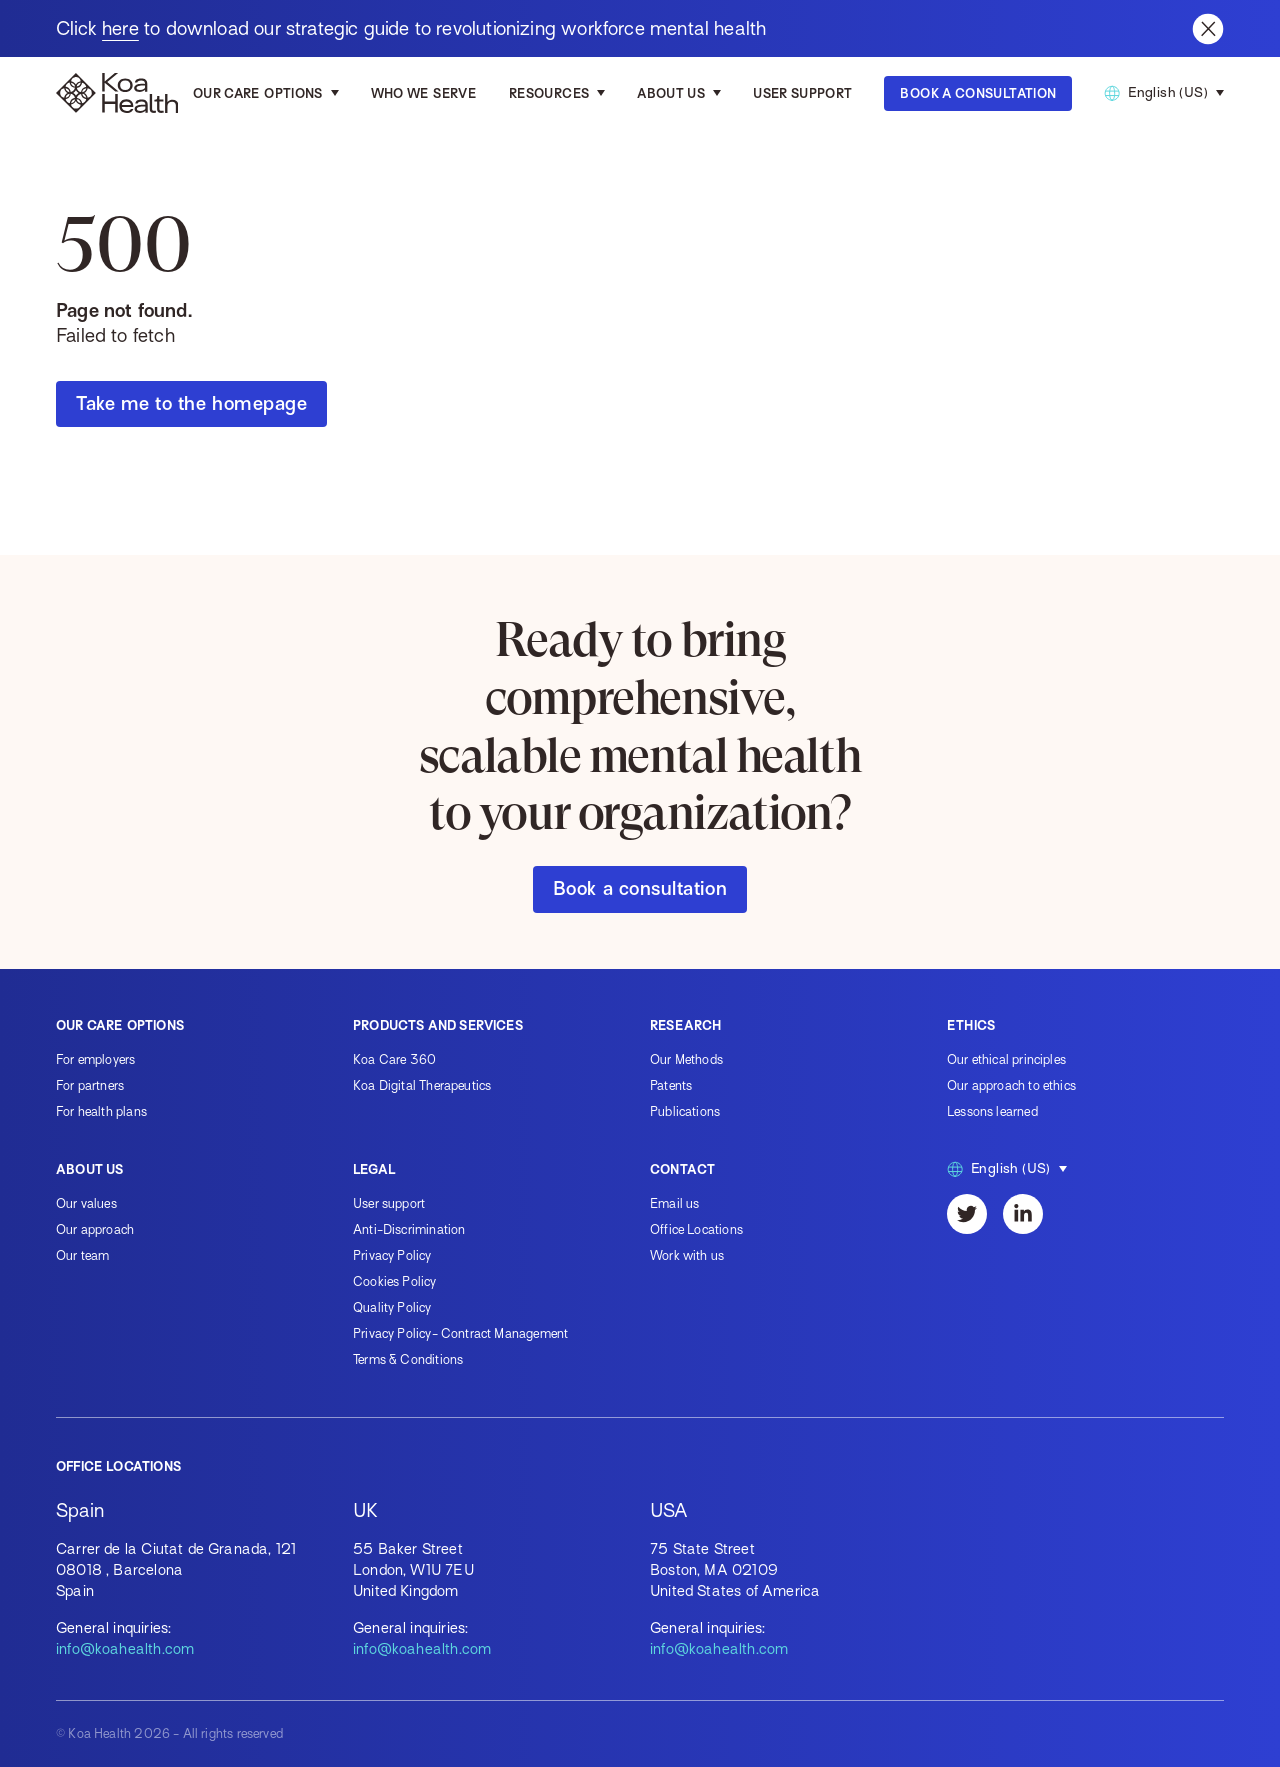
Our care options (258, 93)
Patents (671, 1085)
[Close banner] (1208, 29)
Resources (549, 93)
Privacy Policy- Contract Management (460, 1333)
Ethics (971, 1025)
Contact (682, 1169)
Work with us (687, 1255)
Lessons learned (992, 1111)
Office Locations (696, 1229)
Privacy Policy (392, 1255)
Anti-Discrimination (409, 1229)
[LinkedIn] (1023, 1214)
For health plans (101, 1111)
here (120, 28)
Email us (674, 1203)
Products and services (438, 1025)
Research (685, 1025)
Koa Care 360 (394, 1059)
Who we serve (424, 93)
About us (671, 93)
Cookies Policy (395, 1281)
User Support (802, 93)
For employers (95, 1059)
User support (389, 1203)
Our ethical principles (1006, 1059)
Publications (685, 1111)
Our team (82, 1255)
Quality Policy (392, 1307)
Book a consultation (640, 888)
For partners (90, 1085)
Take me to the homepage (191, 403)
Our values (86, 1203)
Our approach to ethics (1011, 1085)
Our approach (95, 1229)
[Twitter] (967, 1214)
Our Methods (686, 1059)
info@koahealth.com (125, 1649)
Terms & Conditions (408, 1359)
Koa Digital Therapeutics (422, 1085)
